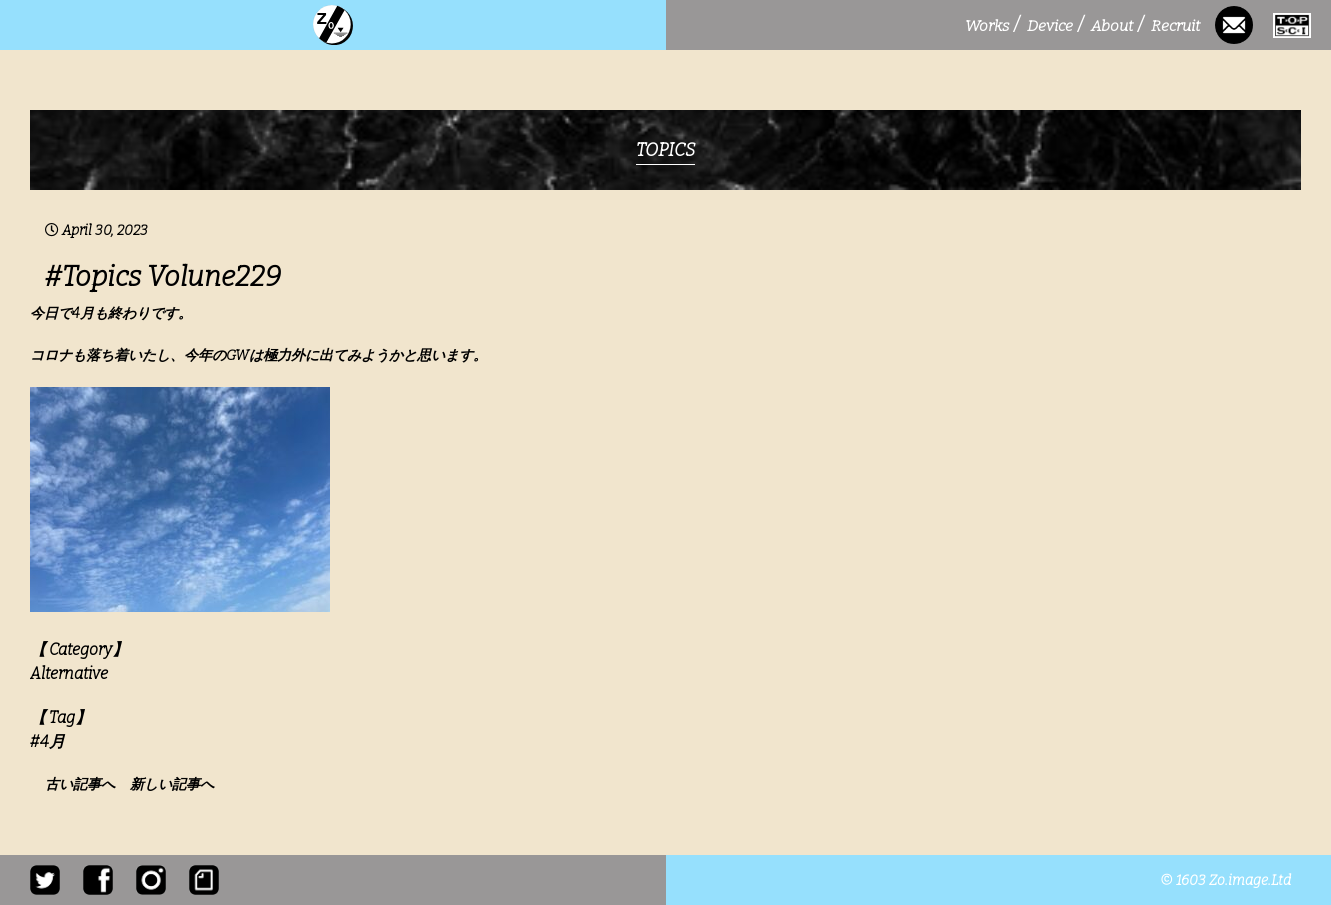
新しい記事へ (172, 784)
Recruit (1178, 25)
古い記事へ (86, 784)
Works (992, 25)
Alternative (69, 673)
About (1117, 25)
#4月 (47, 741)
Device (1055, 25)
